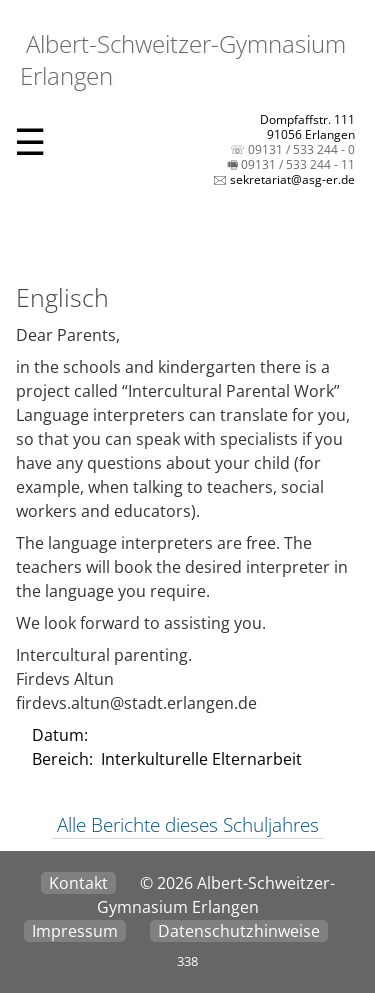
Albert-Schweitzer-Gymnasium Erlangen (183, 59)
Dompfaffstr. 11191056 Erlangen (307, 127)
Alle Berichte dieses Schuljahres (188, 825)
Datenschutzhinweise (239, 931)
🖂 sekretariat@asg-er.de (284, 179)
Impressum (75, 931)
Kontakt (78, 883)
